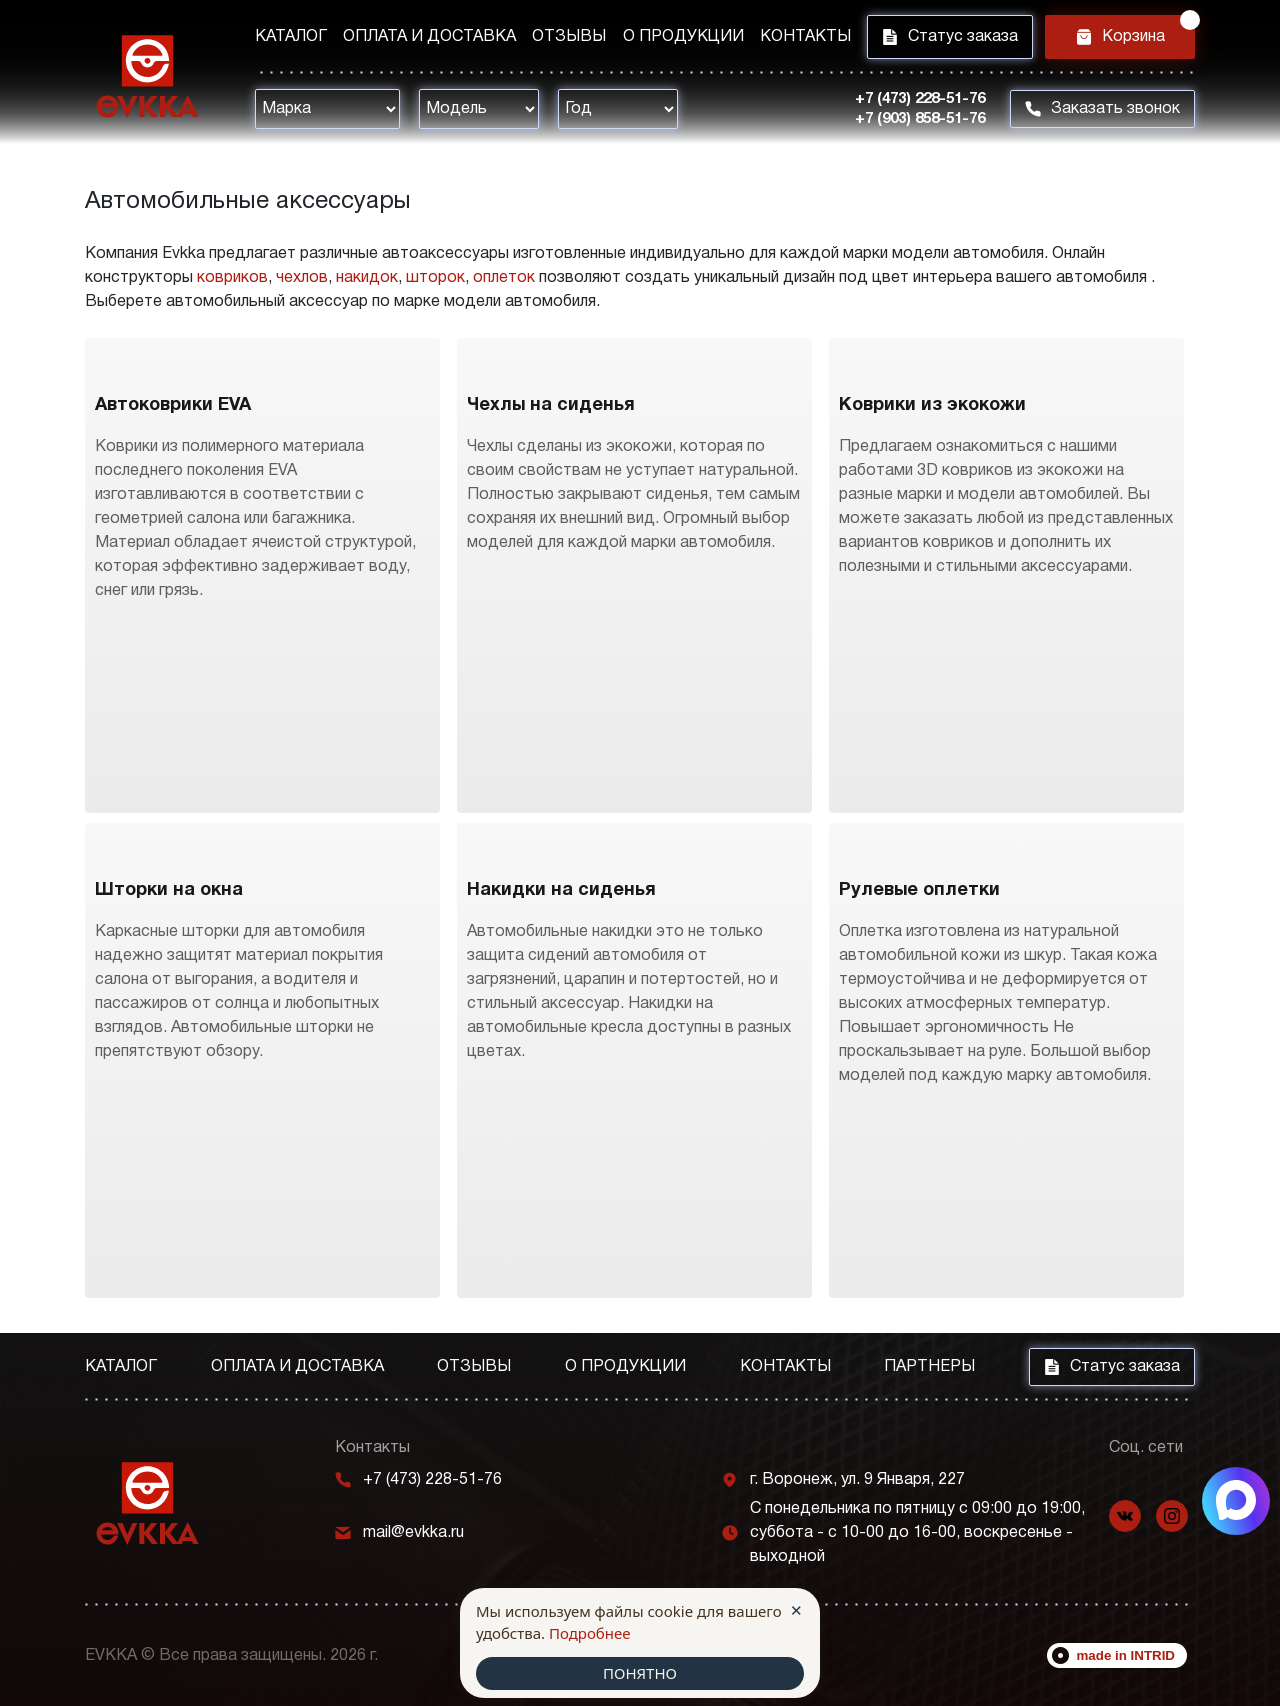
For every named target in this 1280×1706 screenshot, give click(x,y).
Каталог (291, 37)
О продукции (683, 37)
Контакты (805, 37)
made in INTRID (1126, 1655)
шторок (435, 278)
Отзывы (569, 37)
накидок (367, 278)
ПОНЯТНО (640, 1673)
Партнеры (929, 1367)
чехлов (302, 278)
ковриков (232, 278)
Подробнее (590, 1633)
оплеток (504, 278)
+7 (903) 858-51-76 (920, 119)
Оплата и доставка (429, 37)
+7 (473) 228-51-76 (920, 99)
